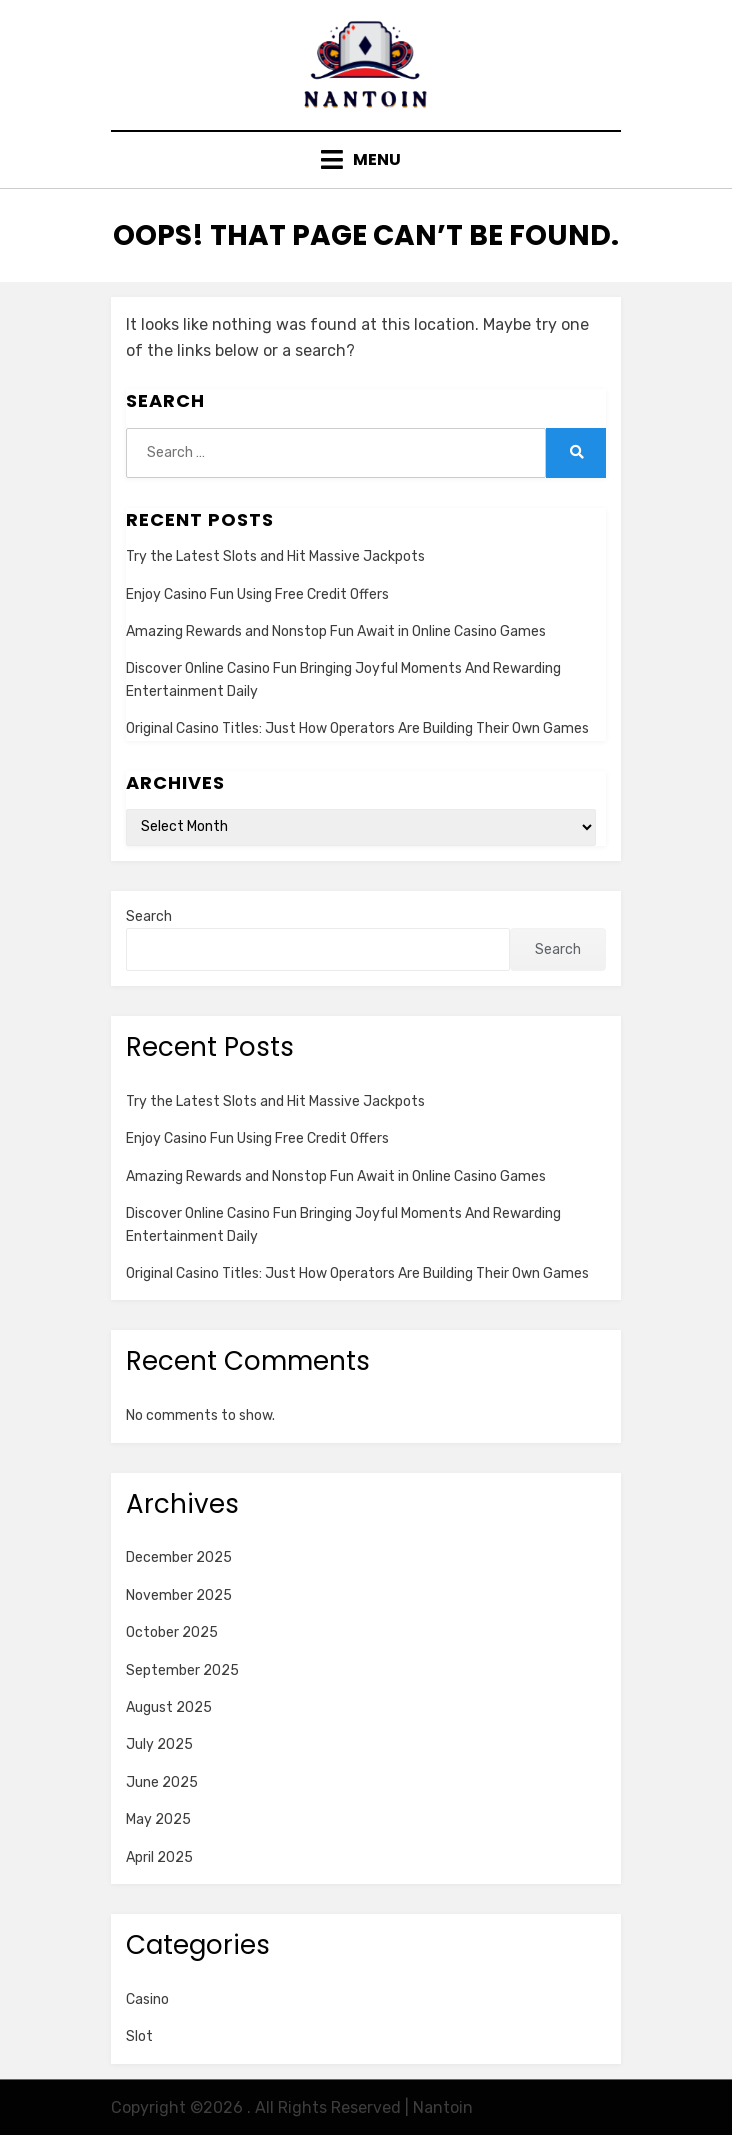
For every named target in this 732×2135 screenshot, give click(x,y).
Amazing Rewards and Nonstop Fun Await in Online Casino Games (336, 631)
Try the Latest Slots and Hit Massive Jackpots (275, 556)
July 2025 (159, 1744)
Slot (139, 2036)
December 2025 (179, 1557)
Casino (147, 1999)
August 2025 (169, 1707)
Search (149, 916)
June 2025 (162, 1782)
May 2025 (158, 1819)
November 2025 (179, 1595)
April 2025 (159, 1857)
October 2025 (172, 1632)
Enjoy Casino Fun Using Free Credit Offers (257, 594)
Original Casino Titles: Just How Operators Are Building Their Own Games (357, 728)
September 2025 (182, 1670)
